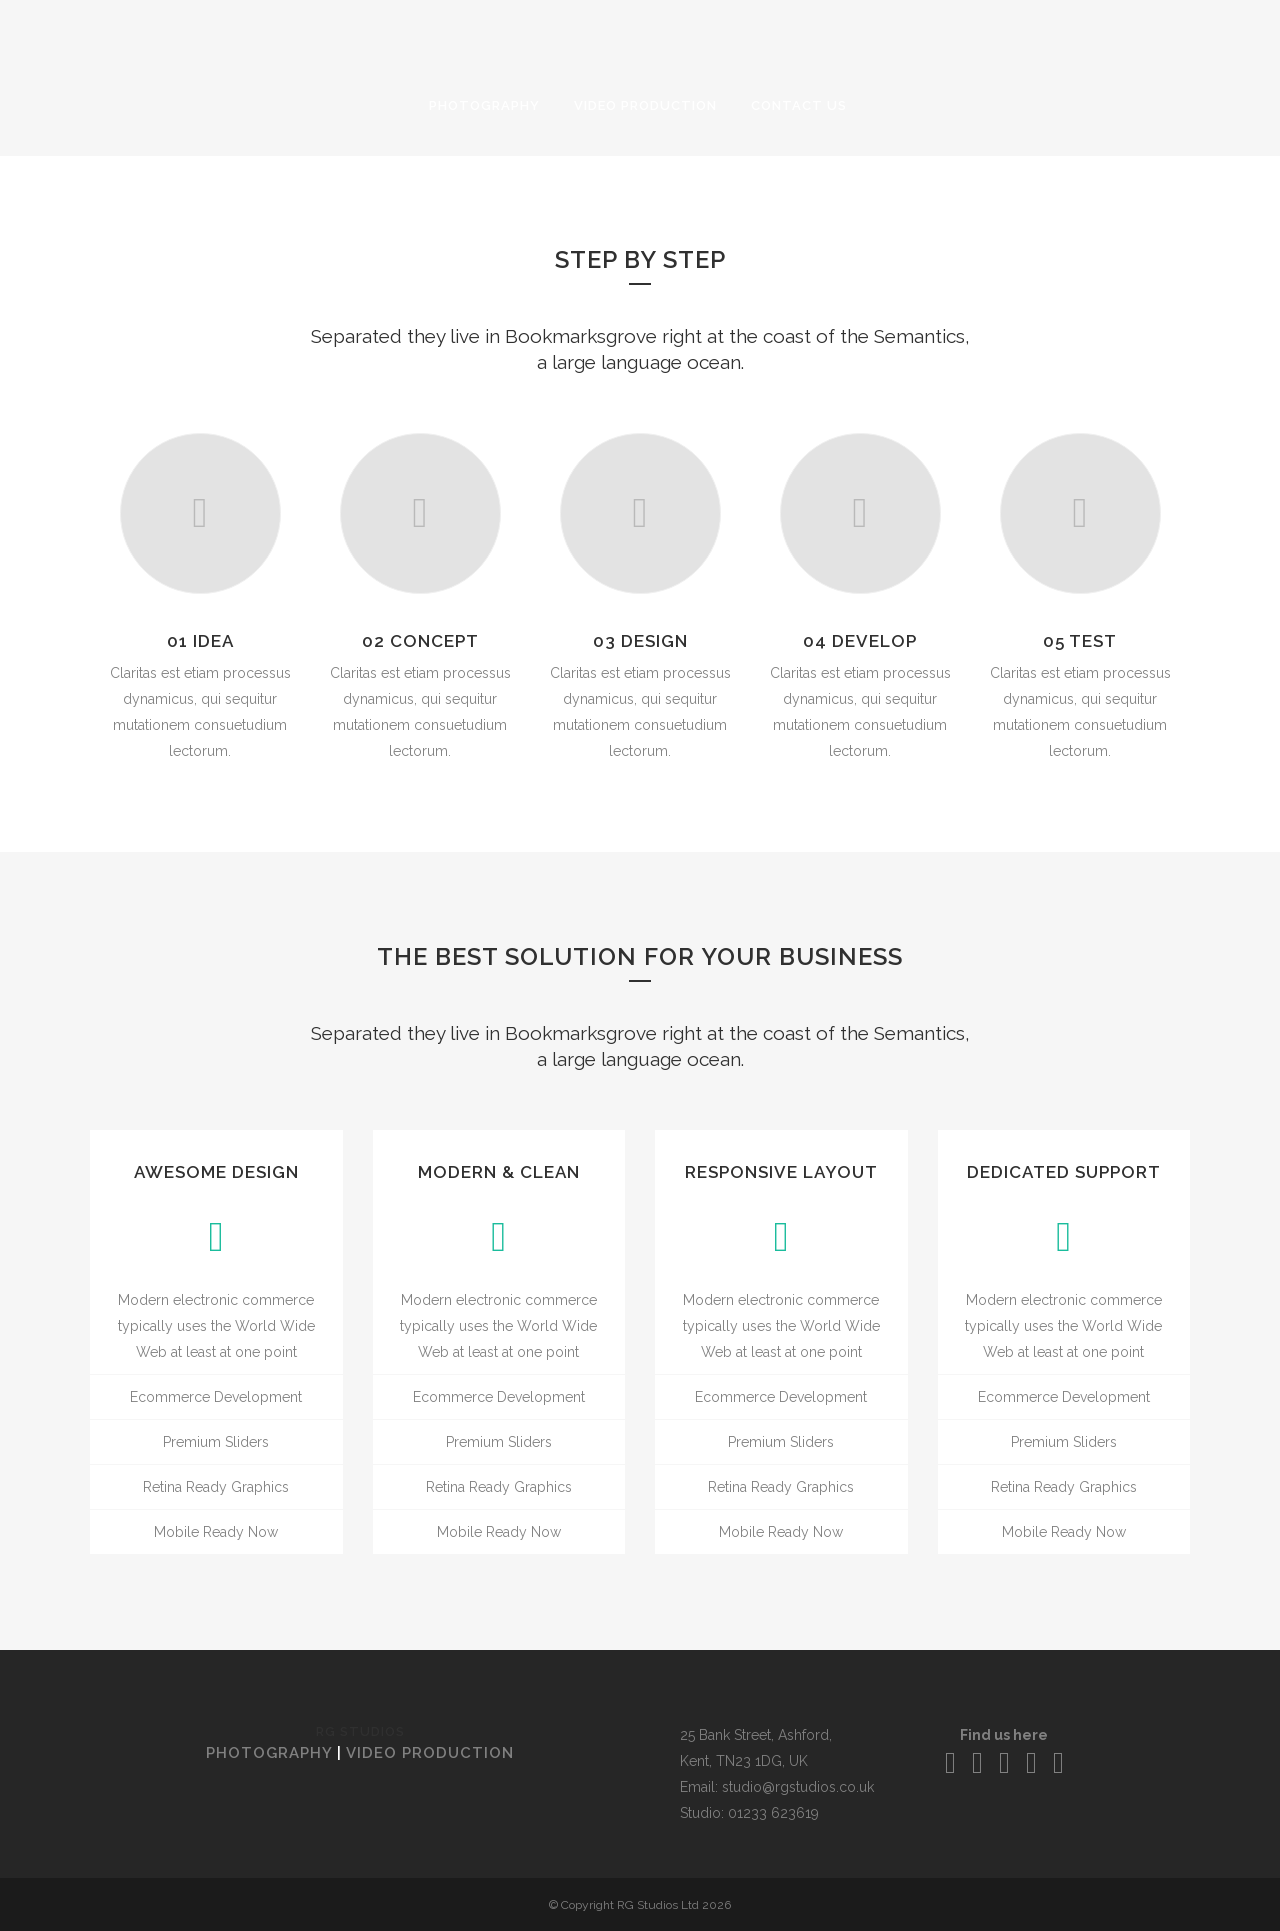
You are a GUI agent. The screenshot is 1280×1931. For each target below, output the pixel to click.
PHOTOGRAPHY (269, 1753)
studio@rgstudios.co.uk (798, 1787)
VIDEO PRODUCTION (430, 1753)
